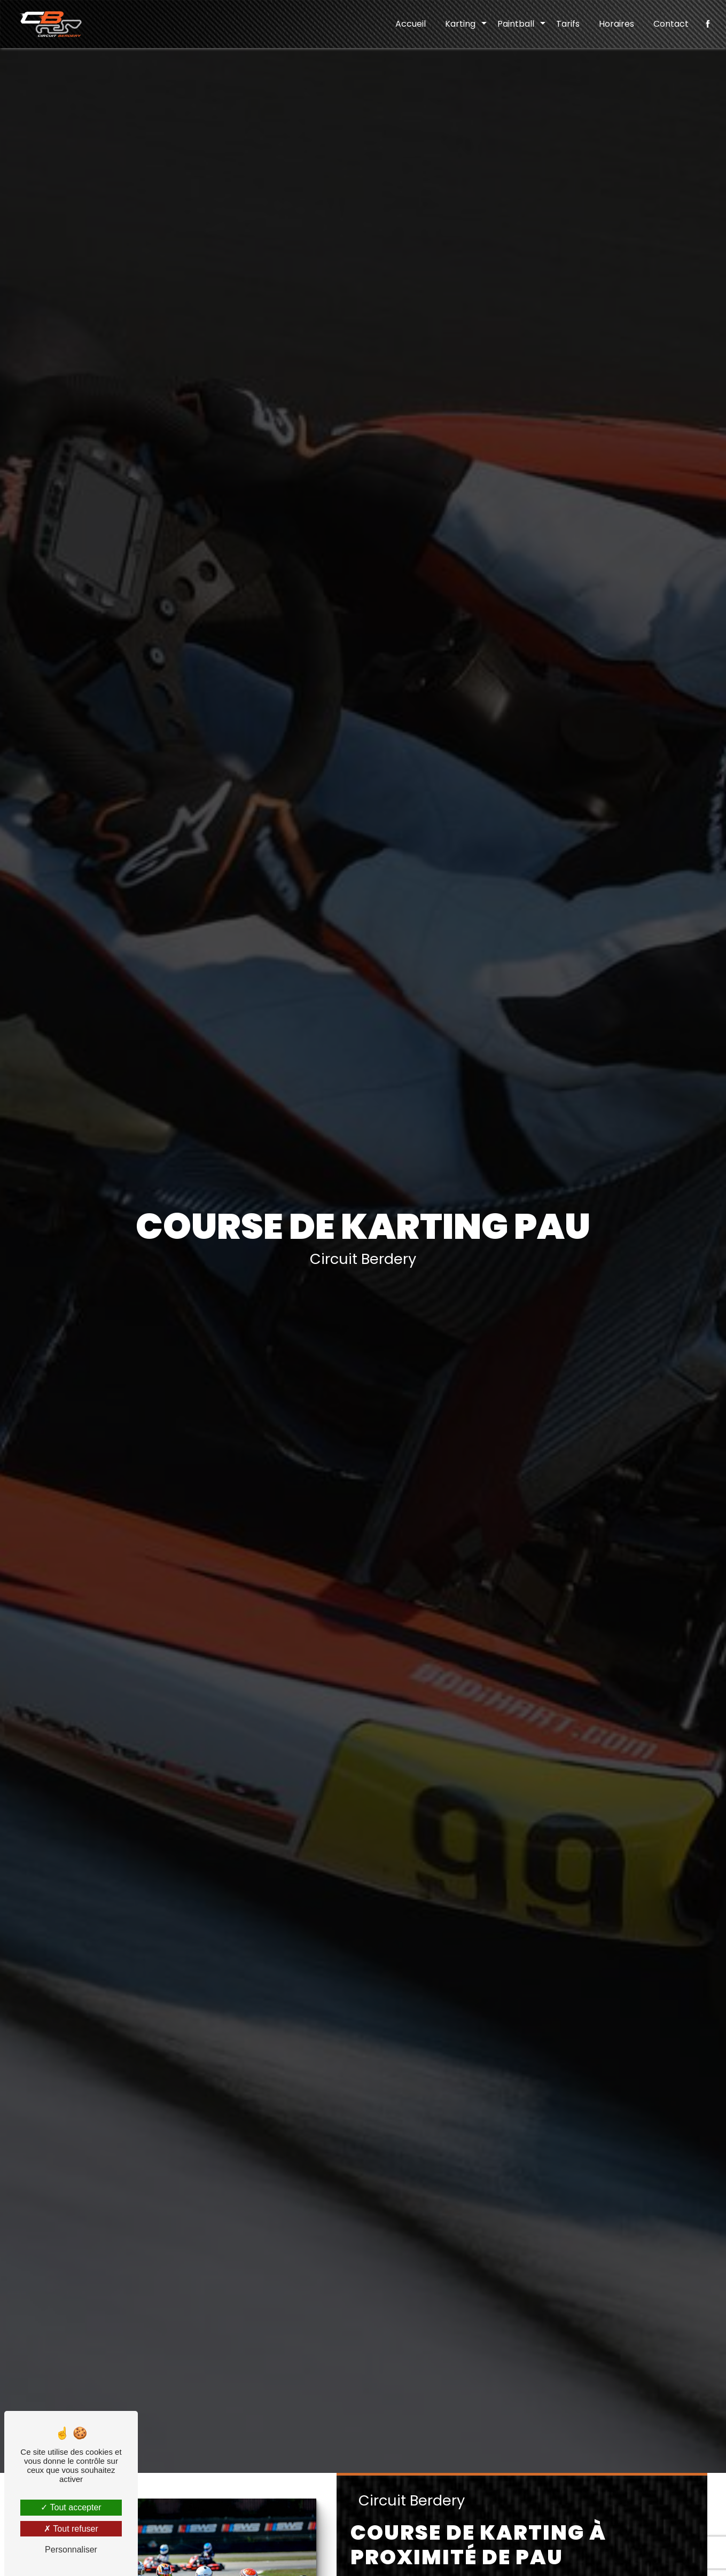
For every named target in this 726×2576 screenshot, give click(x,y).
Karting (460, 24)
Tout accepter (71, 2507)
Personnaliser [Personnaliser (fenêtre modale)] (71, 2549)
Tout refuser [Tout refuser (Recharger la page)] (71, 2528)
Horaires (616, 24)
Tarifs (568, 24)
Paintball (515, 24)
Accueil (410, 24)
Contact (671, 24)
